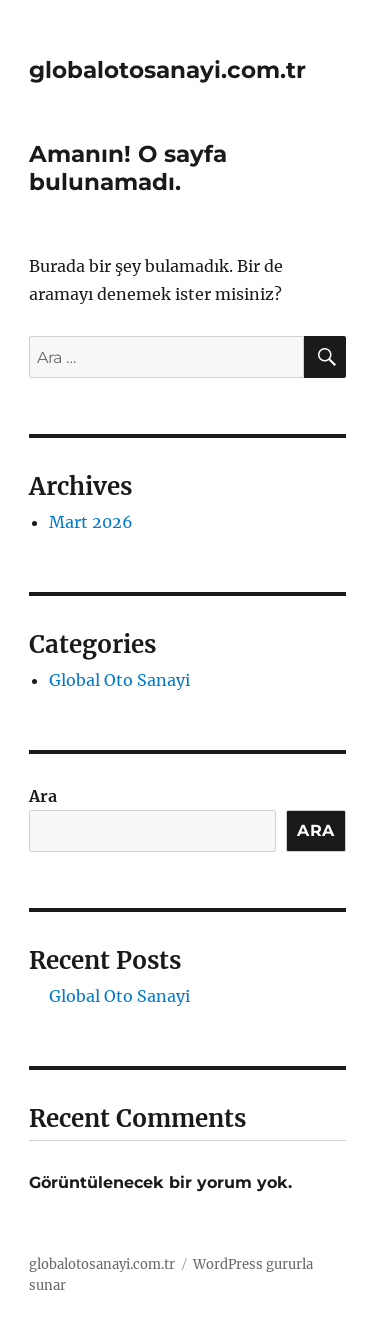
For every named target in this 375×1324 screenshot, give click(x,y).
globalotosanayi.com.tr (167, 70)
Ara (43, 796)
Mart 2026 (91, 522)
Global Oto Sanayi (119, 680)
